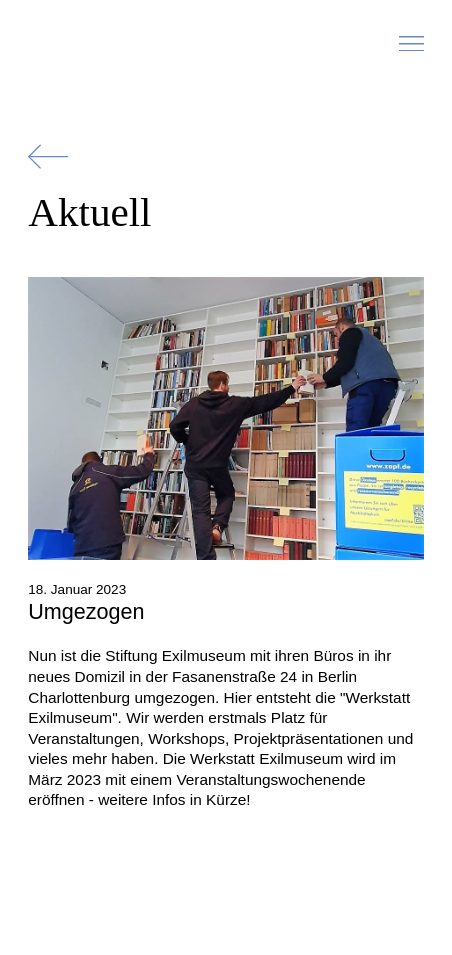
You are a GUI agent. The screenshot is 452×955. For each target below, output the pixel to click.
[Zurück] (48, 156)
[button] (411, 48)
